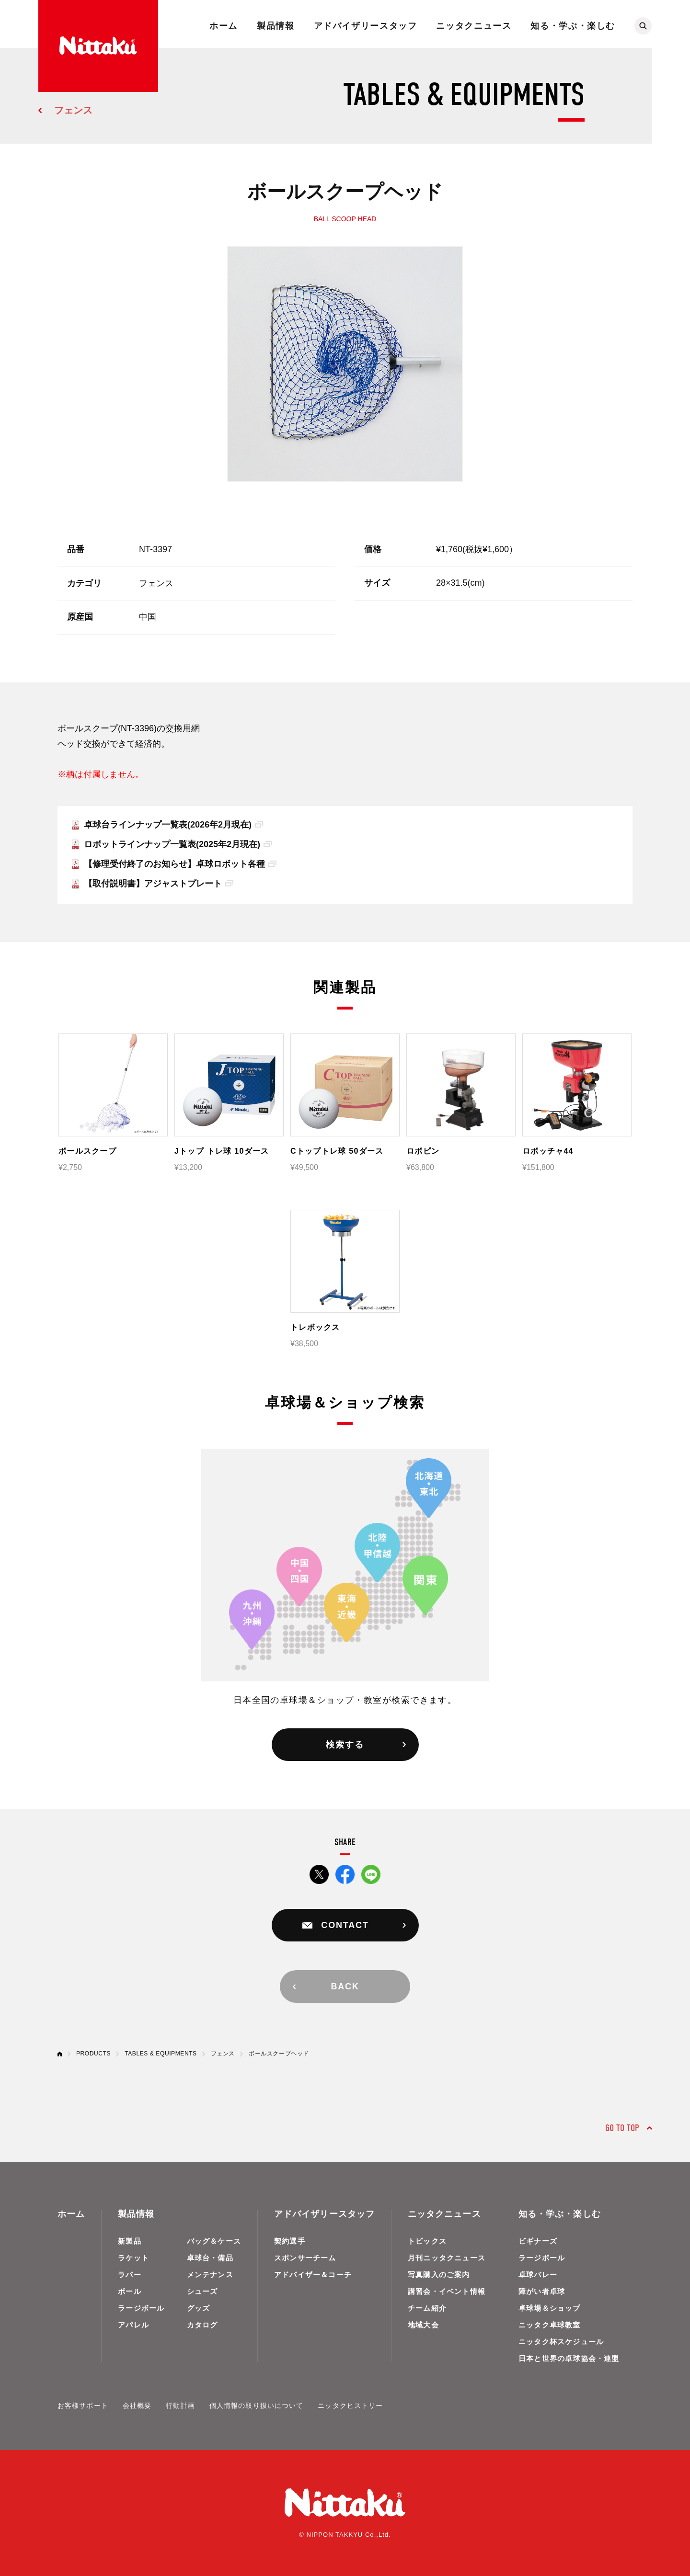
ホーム (223, 26)
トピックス (427, 2241)
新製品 (129, 2241)
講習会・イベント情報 (446, 2291)
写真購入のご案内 (439, 2274)
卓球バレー (537, 2274)
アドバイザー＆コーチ (313, 2274)
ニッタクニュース (473, 26)
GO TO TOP (622, 2127)
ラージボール (141, 2308)
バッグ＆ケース (214, 2241)
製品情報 (275, 26)
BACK (345, 1986)
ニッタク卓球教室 (549, 2324)
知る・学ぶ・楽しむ (572, 26)
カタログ (202, 2324)
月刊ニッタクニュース (446, 2257)
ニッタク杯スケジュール (561, 2341)
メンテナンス (210, 2274)
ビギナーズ (537, 2241)
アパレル (133, 2324)
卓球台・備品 (210, 2257)
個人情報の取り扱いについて (256, 2405)
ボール (129, 2291)
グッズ (198, 2308)
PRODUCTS (93, 2053)
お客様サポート (83, 2405)
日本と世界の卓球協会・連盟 (569, 2358)
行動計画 (180, 2405)
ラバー (129, 2274)
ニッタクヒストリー (350, 2405)
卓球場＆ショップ (549, 2308)
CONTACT (344, 1925)
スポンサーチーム (305, 2257)
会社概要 (137, 2405)
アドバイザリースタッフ (365, 26)
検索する (345, 1744)
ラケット (133, 2257)
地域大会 (423, 2324)
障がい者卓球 (541, 2291)
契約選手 (289, 2241)
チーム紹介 (427, 2308)
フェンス (73, 110)
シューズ (202, 2291)
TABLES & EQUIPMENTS (161, 2053)
